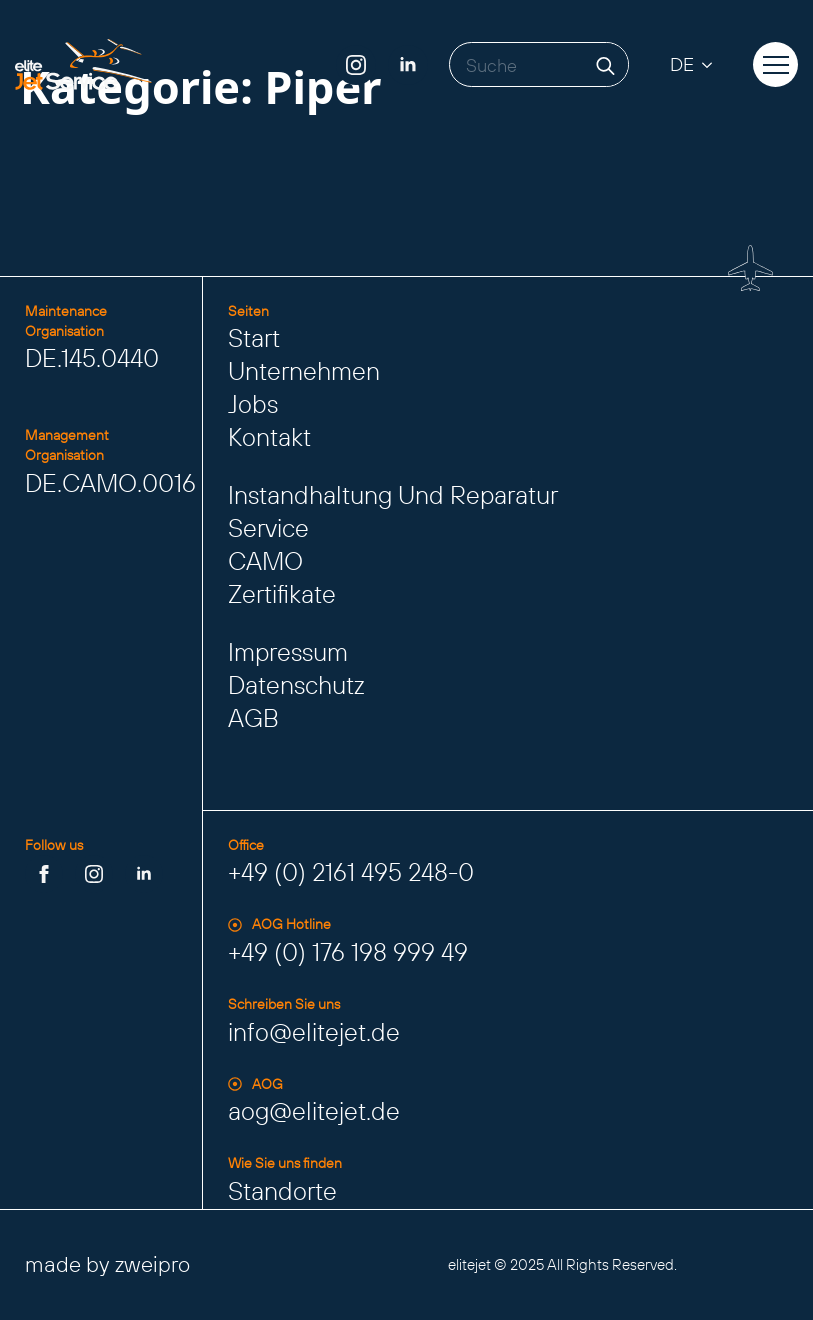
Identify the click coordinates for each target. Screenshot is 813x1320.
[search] (605, 65)
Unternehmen (304, 371)
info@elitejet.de (314, 1032)
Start (254, 338)
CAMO (265, 561)
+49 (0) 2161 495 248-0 (351, 872)
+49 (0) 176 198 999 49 (348, 952)
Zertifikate (282, 594)
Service (268, 528)
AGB (253, 718)
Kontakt (269, 437)
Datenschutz (296, 685)
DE (682, 64)
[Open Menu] (776, 65)
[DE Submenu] (713, 64)
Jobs (253, 404)
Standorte (282, 1191)
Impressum (288, 652)
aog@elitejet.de (314, 1111)
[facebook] (44, 874)
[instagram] (356, 65)
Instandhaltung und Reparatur (393, 495)
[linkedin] (408, 65)
